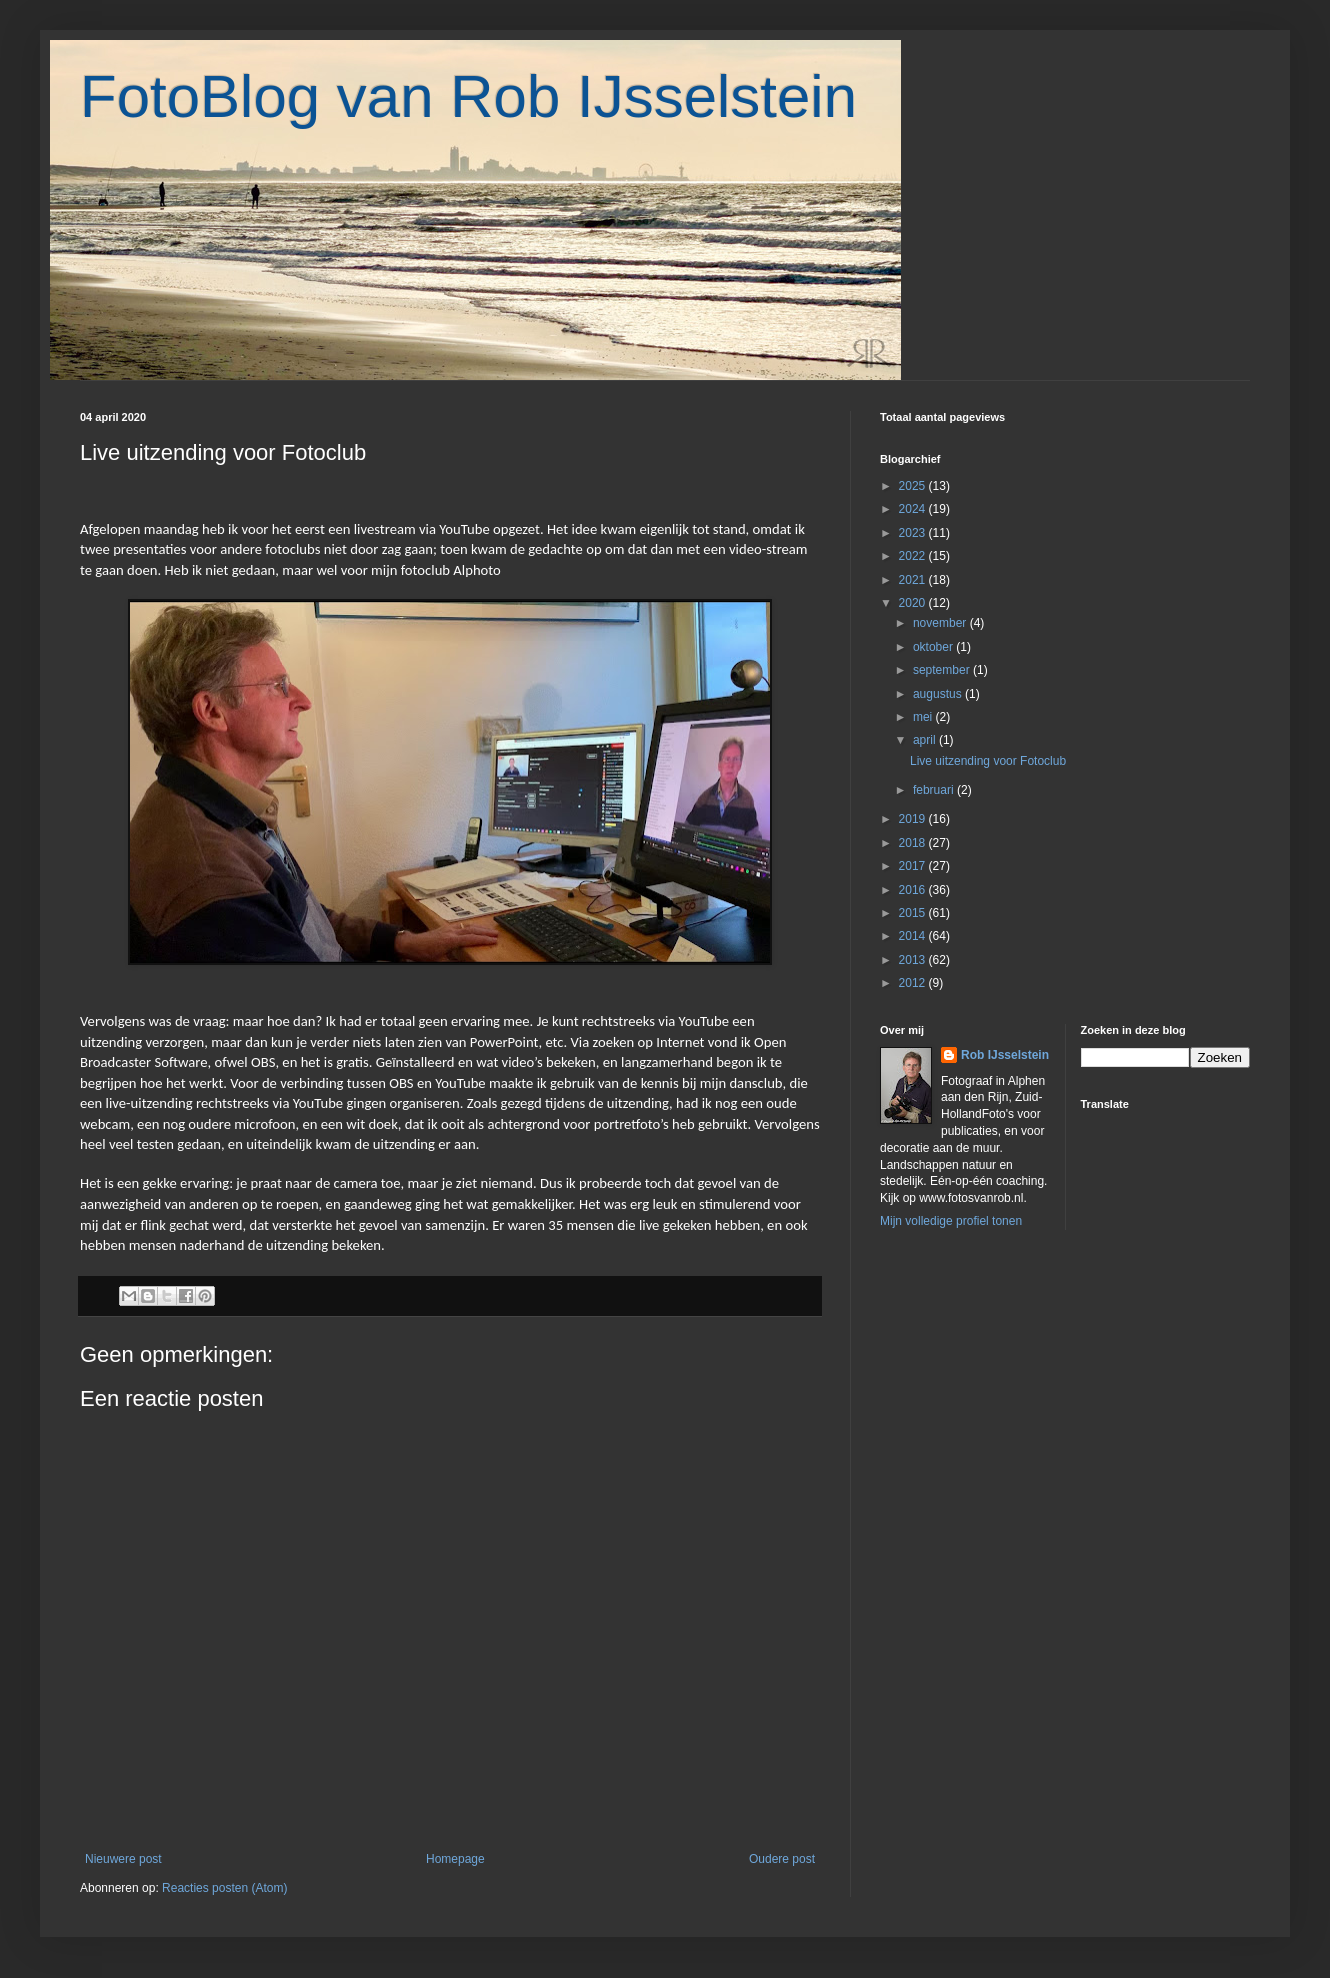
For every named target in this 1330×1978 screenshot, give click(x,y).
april (926, 740)
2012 (914, 983)
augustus (939, 694)
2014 (914, 936)
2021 (914, 580)
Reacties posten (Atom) (224, 1888)
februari (935, 790)
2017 (914, 866)
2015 (914, 913)
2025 (914, 486)
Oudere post (782, 1859)
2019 (914, 819)
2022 (914, 556)
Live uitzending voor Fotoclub (988, 761)
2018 (914, 843)
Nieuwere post (123, 1859)
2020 (914, 603)
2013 (914, 960)
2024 (914, 509)
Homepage (455, 1859)
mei (924, 717)
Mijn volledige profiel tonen (951, 1221)
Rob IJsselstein (1005, 1055)
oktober (934, 647)
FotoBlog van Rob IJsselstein (468, 96)
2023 (914, 533)
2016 (914, 890)
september (943, 670)
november (941, 623)
